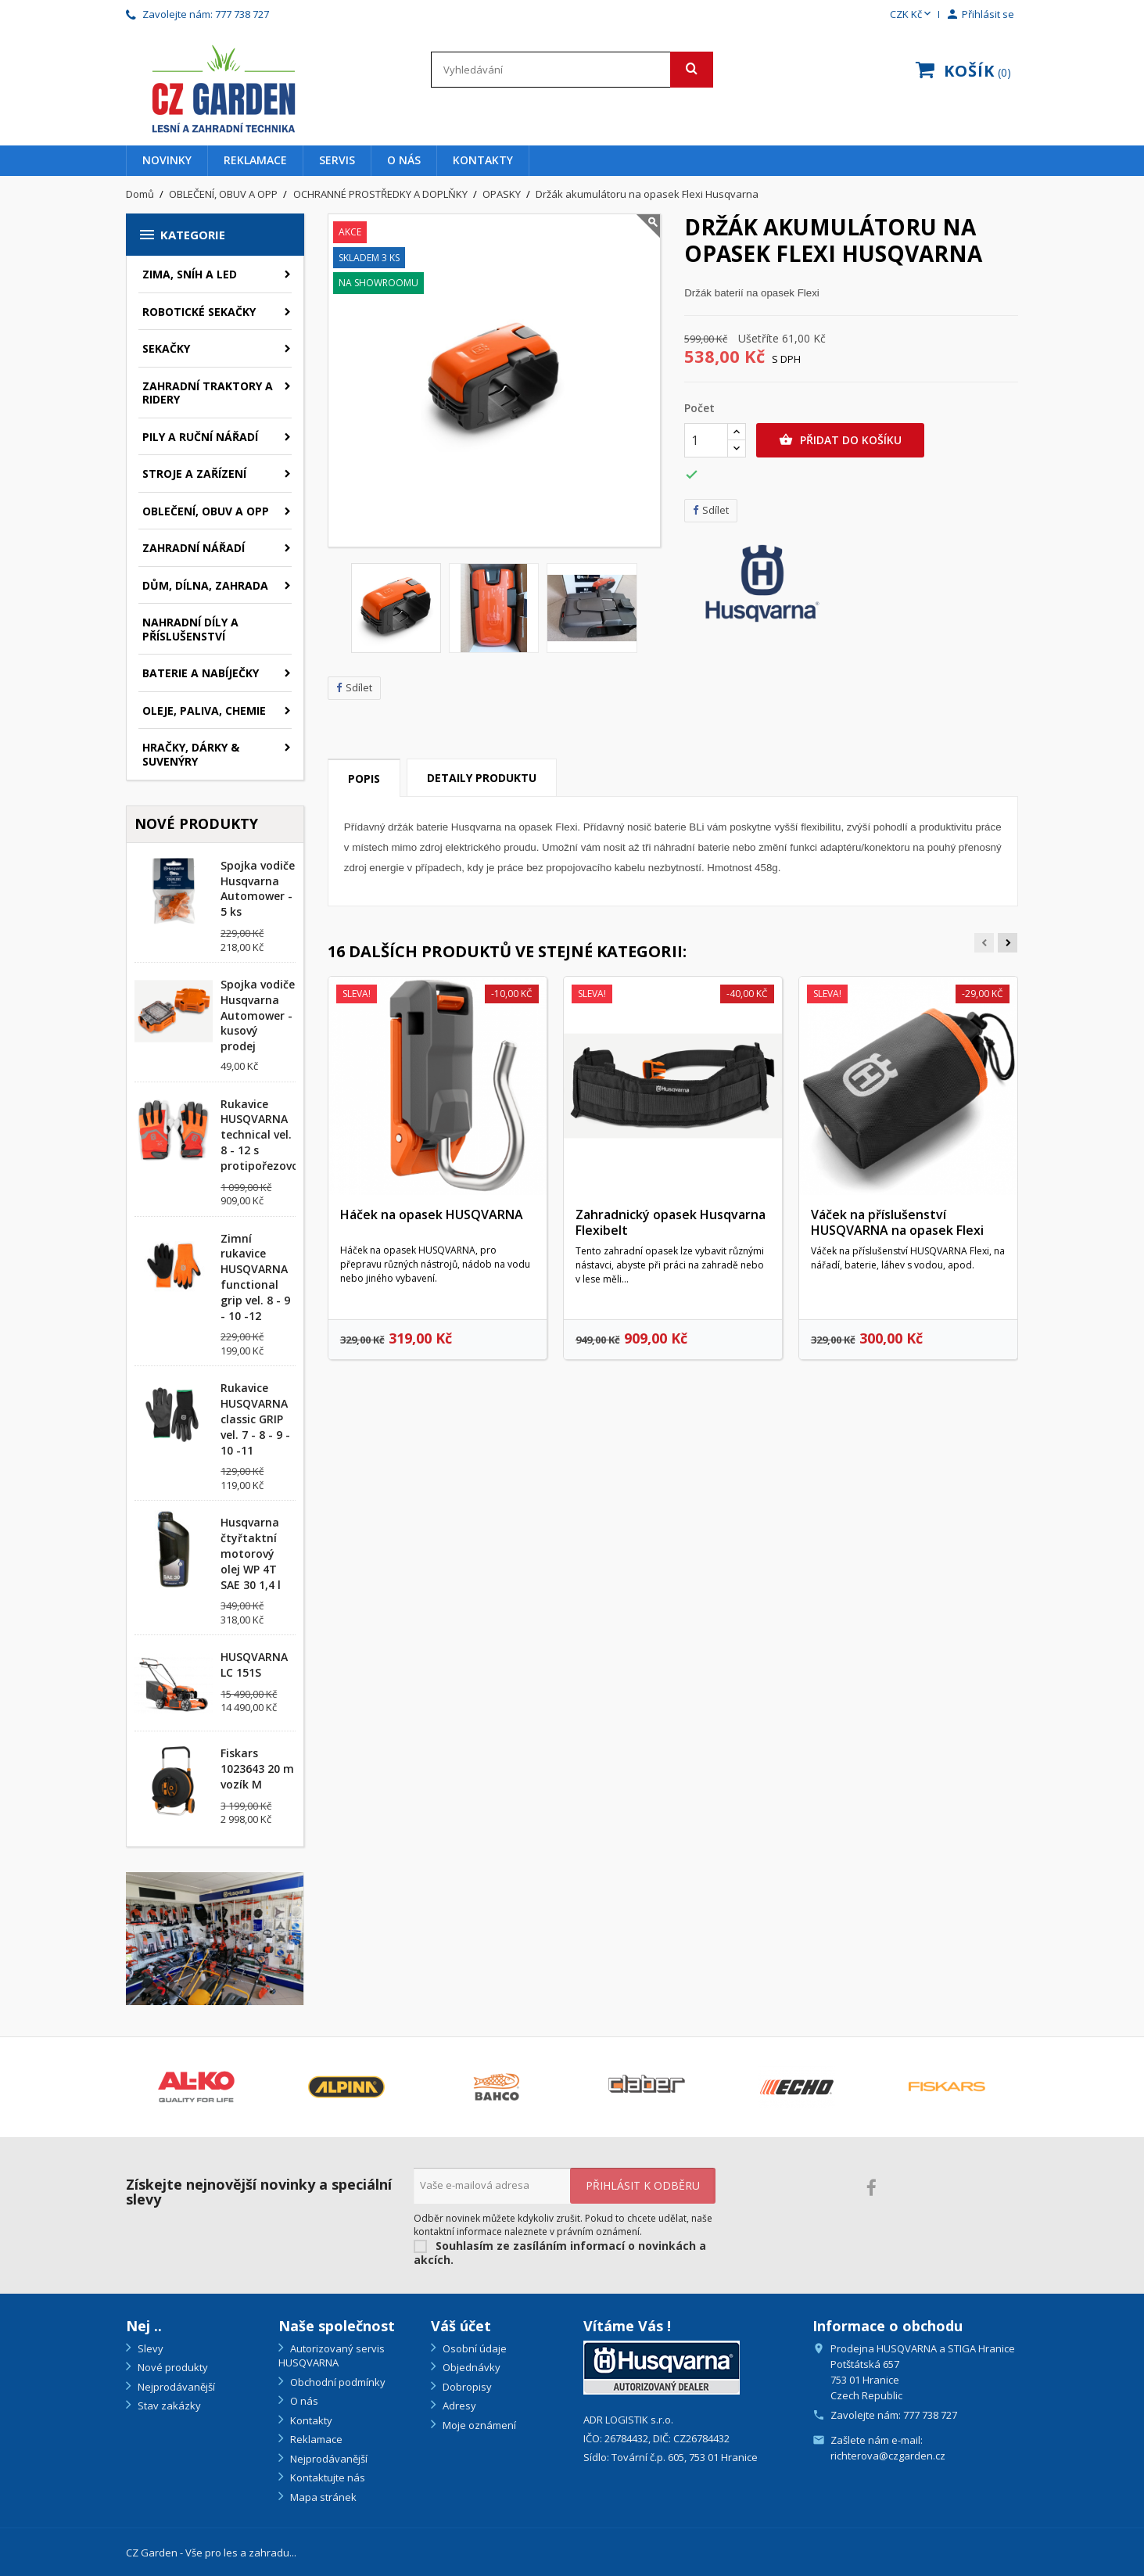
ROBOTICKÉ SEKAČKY (199, 311)
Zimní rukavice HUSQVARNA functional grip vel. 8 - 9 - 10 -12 (255, 1277)
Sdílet (354, 687)
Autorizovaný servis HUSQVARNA (331, 2355)
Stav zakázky (168, 2405)
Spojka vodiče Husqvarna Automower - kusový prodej (258, 1015)
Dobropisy (466, 2387)
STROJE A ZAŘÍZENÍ (194, 473)
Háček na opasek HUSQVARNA (431, 1214)
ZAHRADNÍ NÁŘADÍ (193, 547)
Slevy (149, 2348)
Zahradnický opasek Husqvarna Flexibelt (671, 1222)
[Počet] (706, 440)
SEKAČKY (166, 348)
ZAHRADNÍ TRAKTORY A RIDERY (207, 393)
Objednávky (470, 2367)
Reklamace (255, 159)
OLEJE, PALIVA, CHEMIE (204, 710)
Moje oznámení (478, 2425)
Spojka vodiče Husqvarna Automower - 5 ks (258, 888)
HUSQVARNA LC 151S (254, 1664)
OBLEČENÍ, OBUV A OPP (205, 511)
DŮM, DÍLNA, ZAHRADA (205, 585)
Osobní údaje (473, 2348)
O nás (404, 159)
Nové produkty (171, 2367)
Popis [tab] (364, 778)
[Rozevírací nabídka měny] (912, 15)
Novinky (167, 159)
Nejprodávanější (175, 2387)
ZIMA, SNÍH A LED (189, 274)
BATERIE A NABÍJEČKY (200, 673)
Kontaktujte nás (326, 2477)
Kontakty (483, 159)
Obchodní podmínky (337, 2382)
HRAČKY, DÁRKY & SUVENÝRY (190, 754)
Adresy (458, 2405)
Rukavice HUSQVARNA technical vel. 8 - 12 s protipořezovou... (268, 1134)
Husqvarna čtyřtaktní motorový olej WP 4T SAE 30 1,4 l (251, 1553)
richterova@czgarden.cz (887, 2456)
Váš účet (461, 2325)
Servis (337, 159)
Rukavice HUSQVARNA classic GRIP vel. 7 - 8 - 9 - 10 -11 (255, 1418)
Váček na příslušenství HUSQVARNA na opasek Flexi (897, 1222)
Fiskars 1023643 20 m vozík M (257, 1768)
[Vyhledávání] (571, 70)
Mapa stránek (322, 2497)
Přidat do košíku (840, 440)
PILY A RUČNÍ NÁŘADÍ (200, 436)
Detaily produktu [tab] (481, 777)
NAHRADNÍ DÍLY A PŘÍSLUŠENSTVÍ (190, 629)
